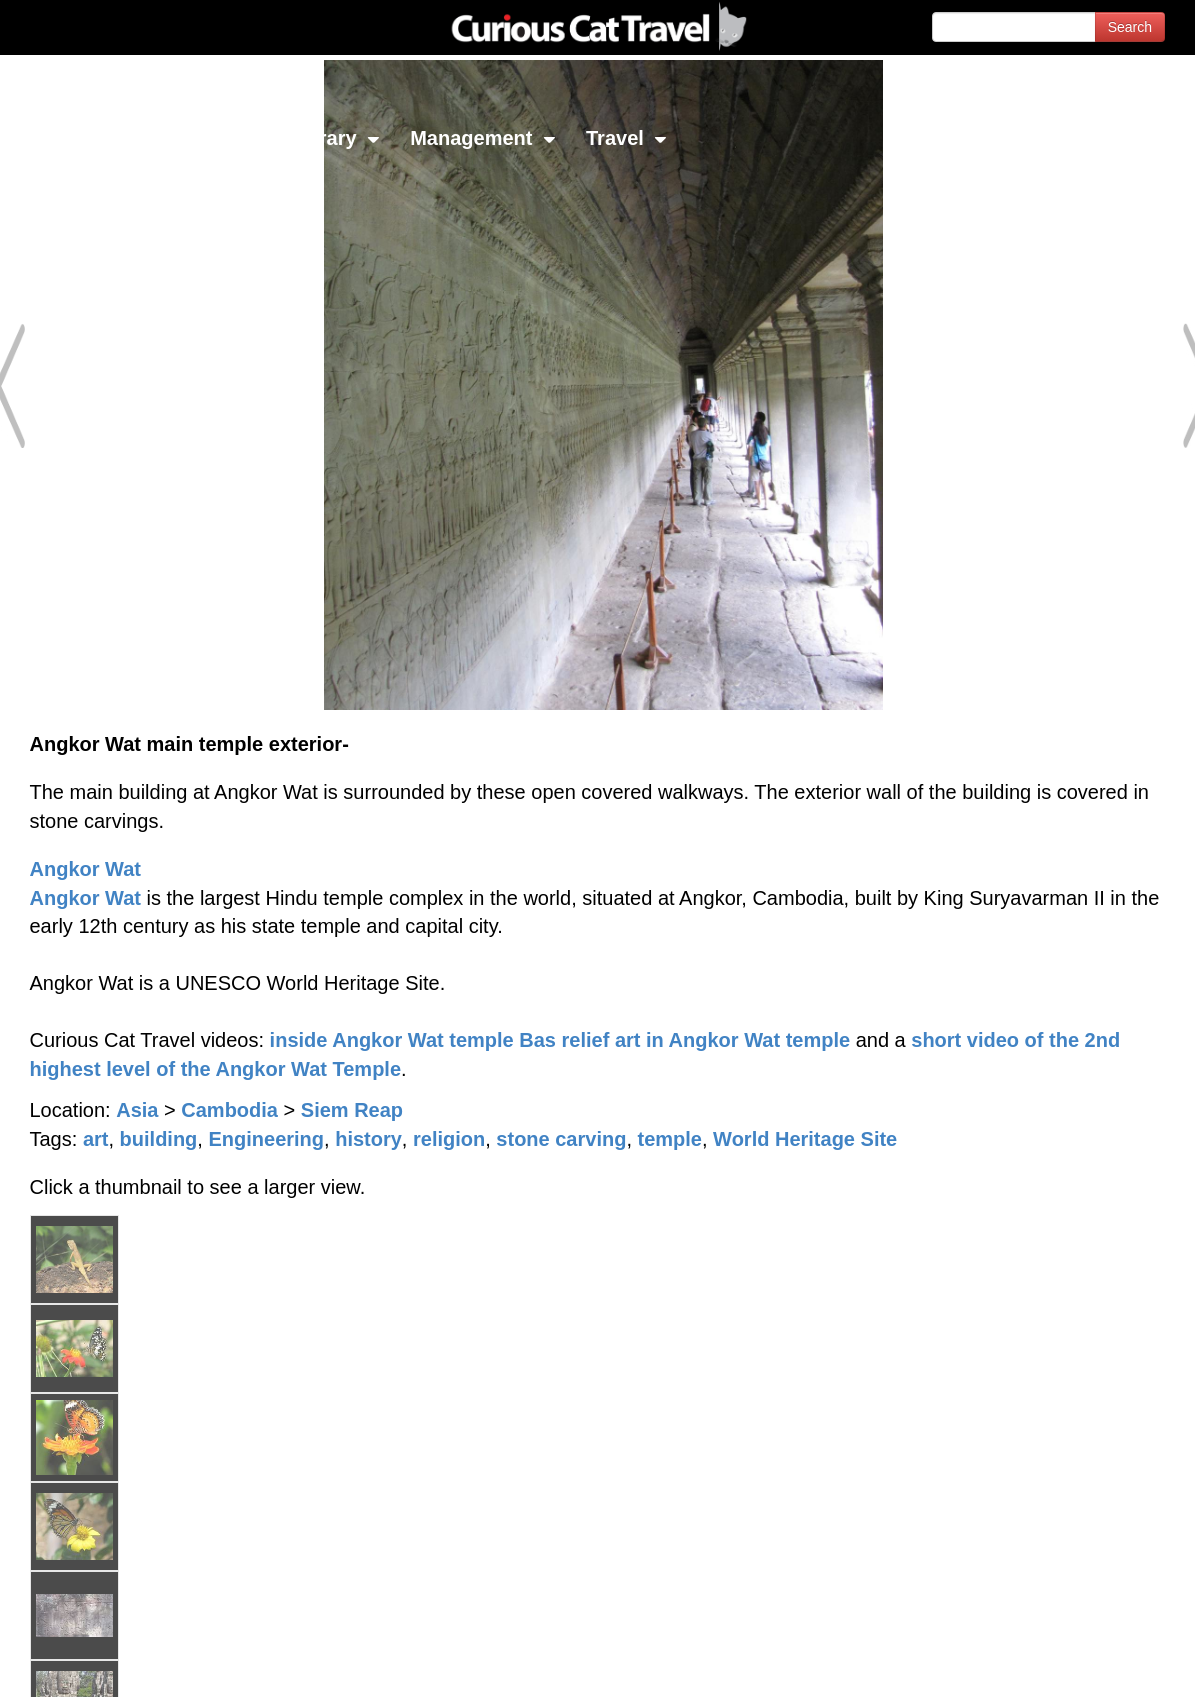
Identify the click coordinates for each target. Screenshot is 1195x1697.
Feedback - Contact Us (1097, 1664)
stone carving (561, 1139)
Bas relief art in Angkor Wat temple (684, 1040)
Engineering (266, 1139)
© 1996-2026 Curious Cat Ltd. (121, 1664)
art (96, 1139)
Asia (137, 1110)
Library (334, 138)
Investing (202, 138)
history (368, 1139)
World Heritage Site (805, 1139)
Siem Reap (352, 1110)
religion (449, 1139)
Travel (626, 138)
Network (66, 138)
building (159, 1139)
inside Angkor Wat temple (392, 1040)
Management (483, 138)
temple (670, 1139)
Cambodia (229, 1110)
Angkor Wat (85, 869)
